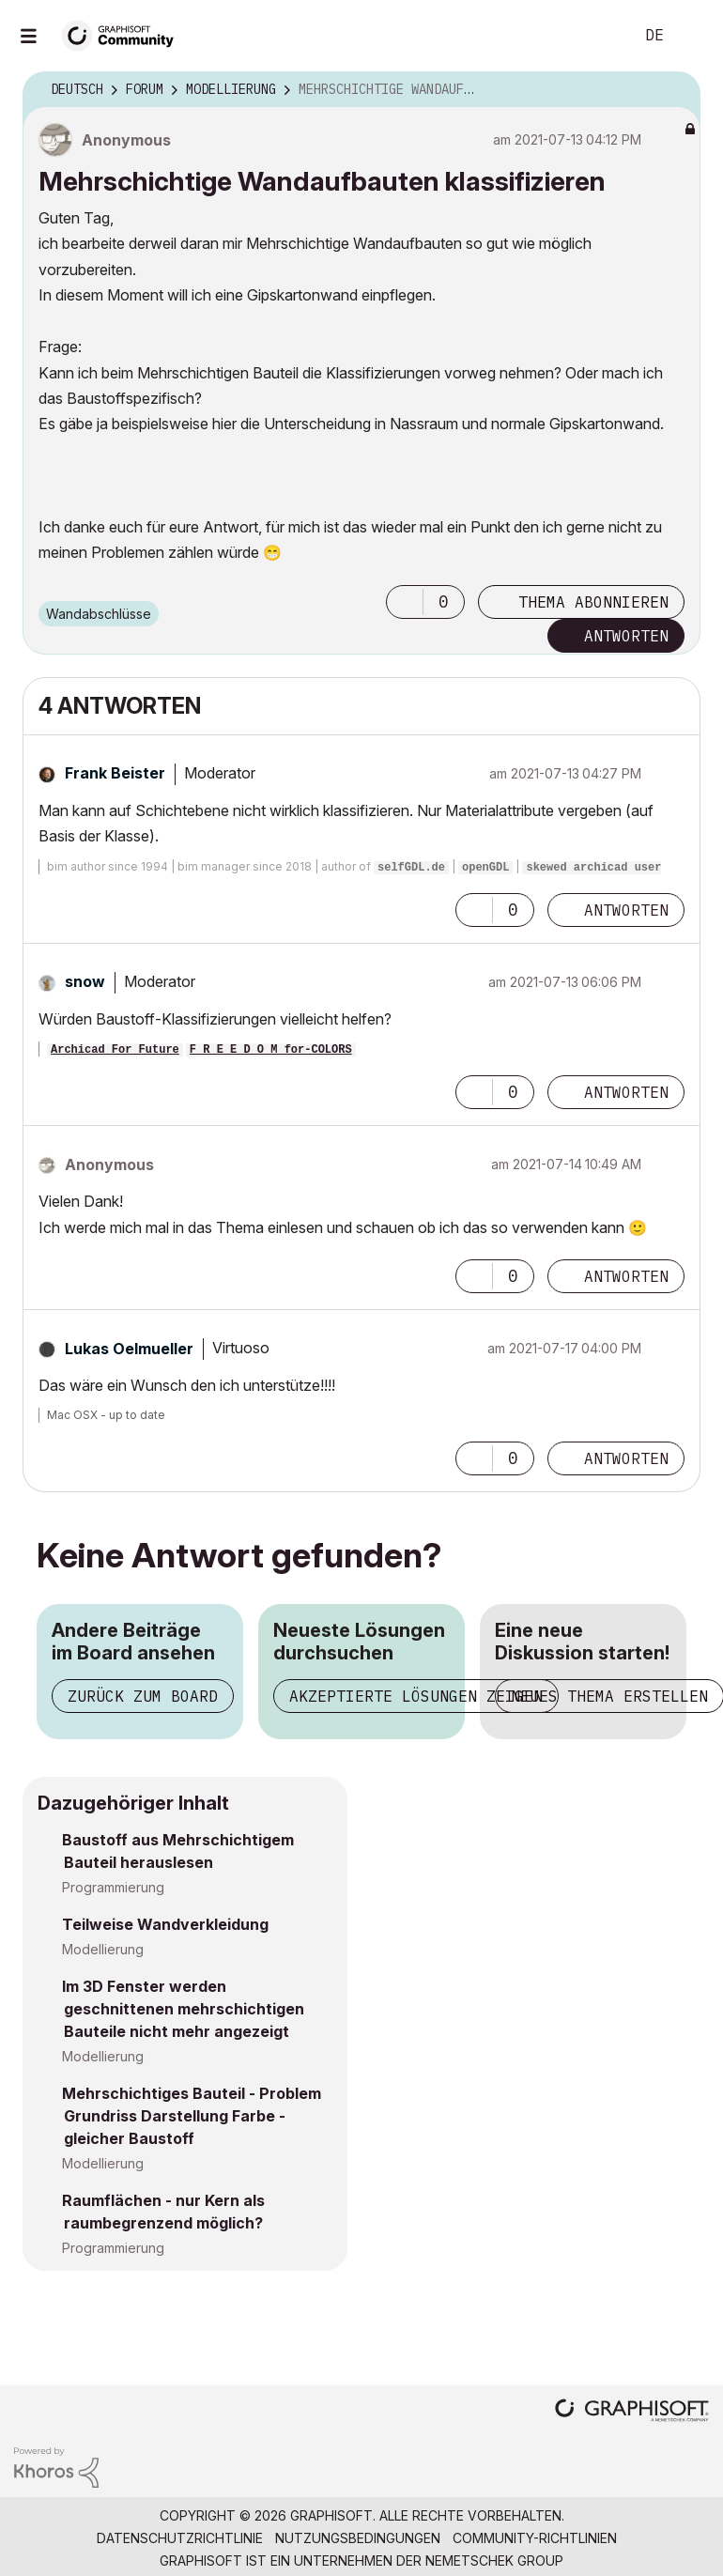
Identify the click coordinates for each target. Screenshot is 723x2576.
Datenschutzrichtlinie (180, 2538)
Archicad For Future (115, 1050)
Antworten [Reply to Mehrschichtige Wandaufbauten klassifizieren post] (626, 635)
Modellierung (103, 1949)
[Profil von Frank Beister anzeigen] (115, 773)
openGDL (485, 867)
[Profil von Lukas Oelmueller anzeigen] (129, 1348)
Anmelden (693, 35)
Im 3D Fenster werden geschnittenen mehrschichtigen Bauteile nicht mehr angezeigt (183, 2009)
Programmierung (113, 1887)
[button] (405, 602)
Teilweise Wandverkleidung (165, 1924)
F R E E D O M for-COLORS (271, 1050)
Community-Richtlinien (535, 2538)
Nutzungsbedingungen (357, 2538)
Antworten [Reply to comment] (626, 910)
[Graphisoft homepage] (632, 2412)
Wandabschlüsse (98, 614)
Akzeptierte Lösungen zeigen (416, 1696)
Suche (598, 36)
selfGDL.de (411, 867)
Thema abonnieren (593, 602)
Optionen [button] (674, 90)
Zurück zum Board (143, 1696)
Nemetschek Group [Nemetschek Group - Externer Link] (494, 2560)
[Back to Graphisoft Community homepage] (124, 34)
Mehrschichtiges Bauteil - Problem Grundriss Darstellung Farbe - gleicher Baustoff (191, 2116)
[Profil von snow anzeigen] (85, 981)
